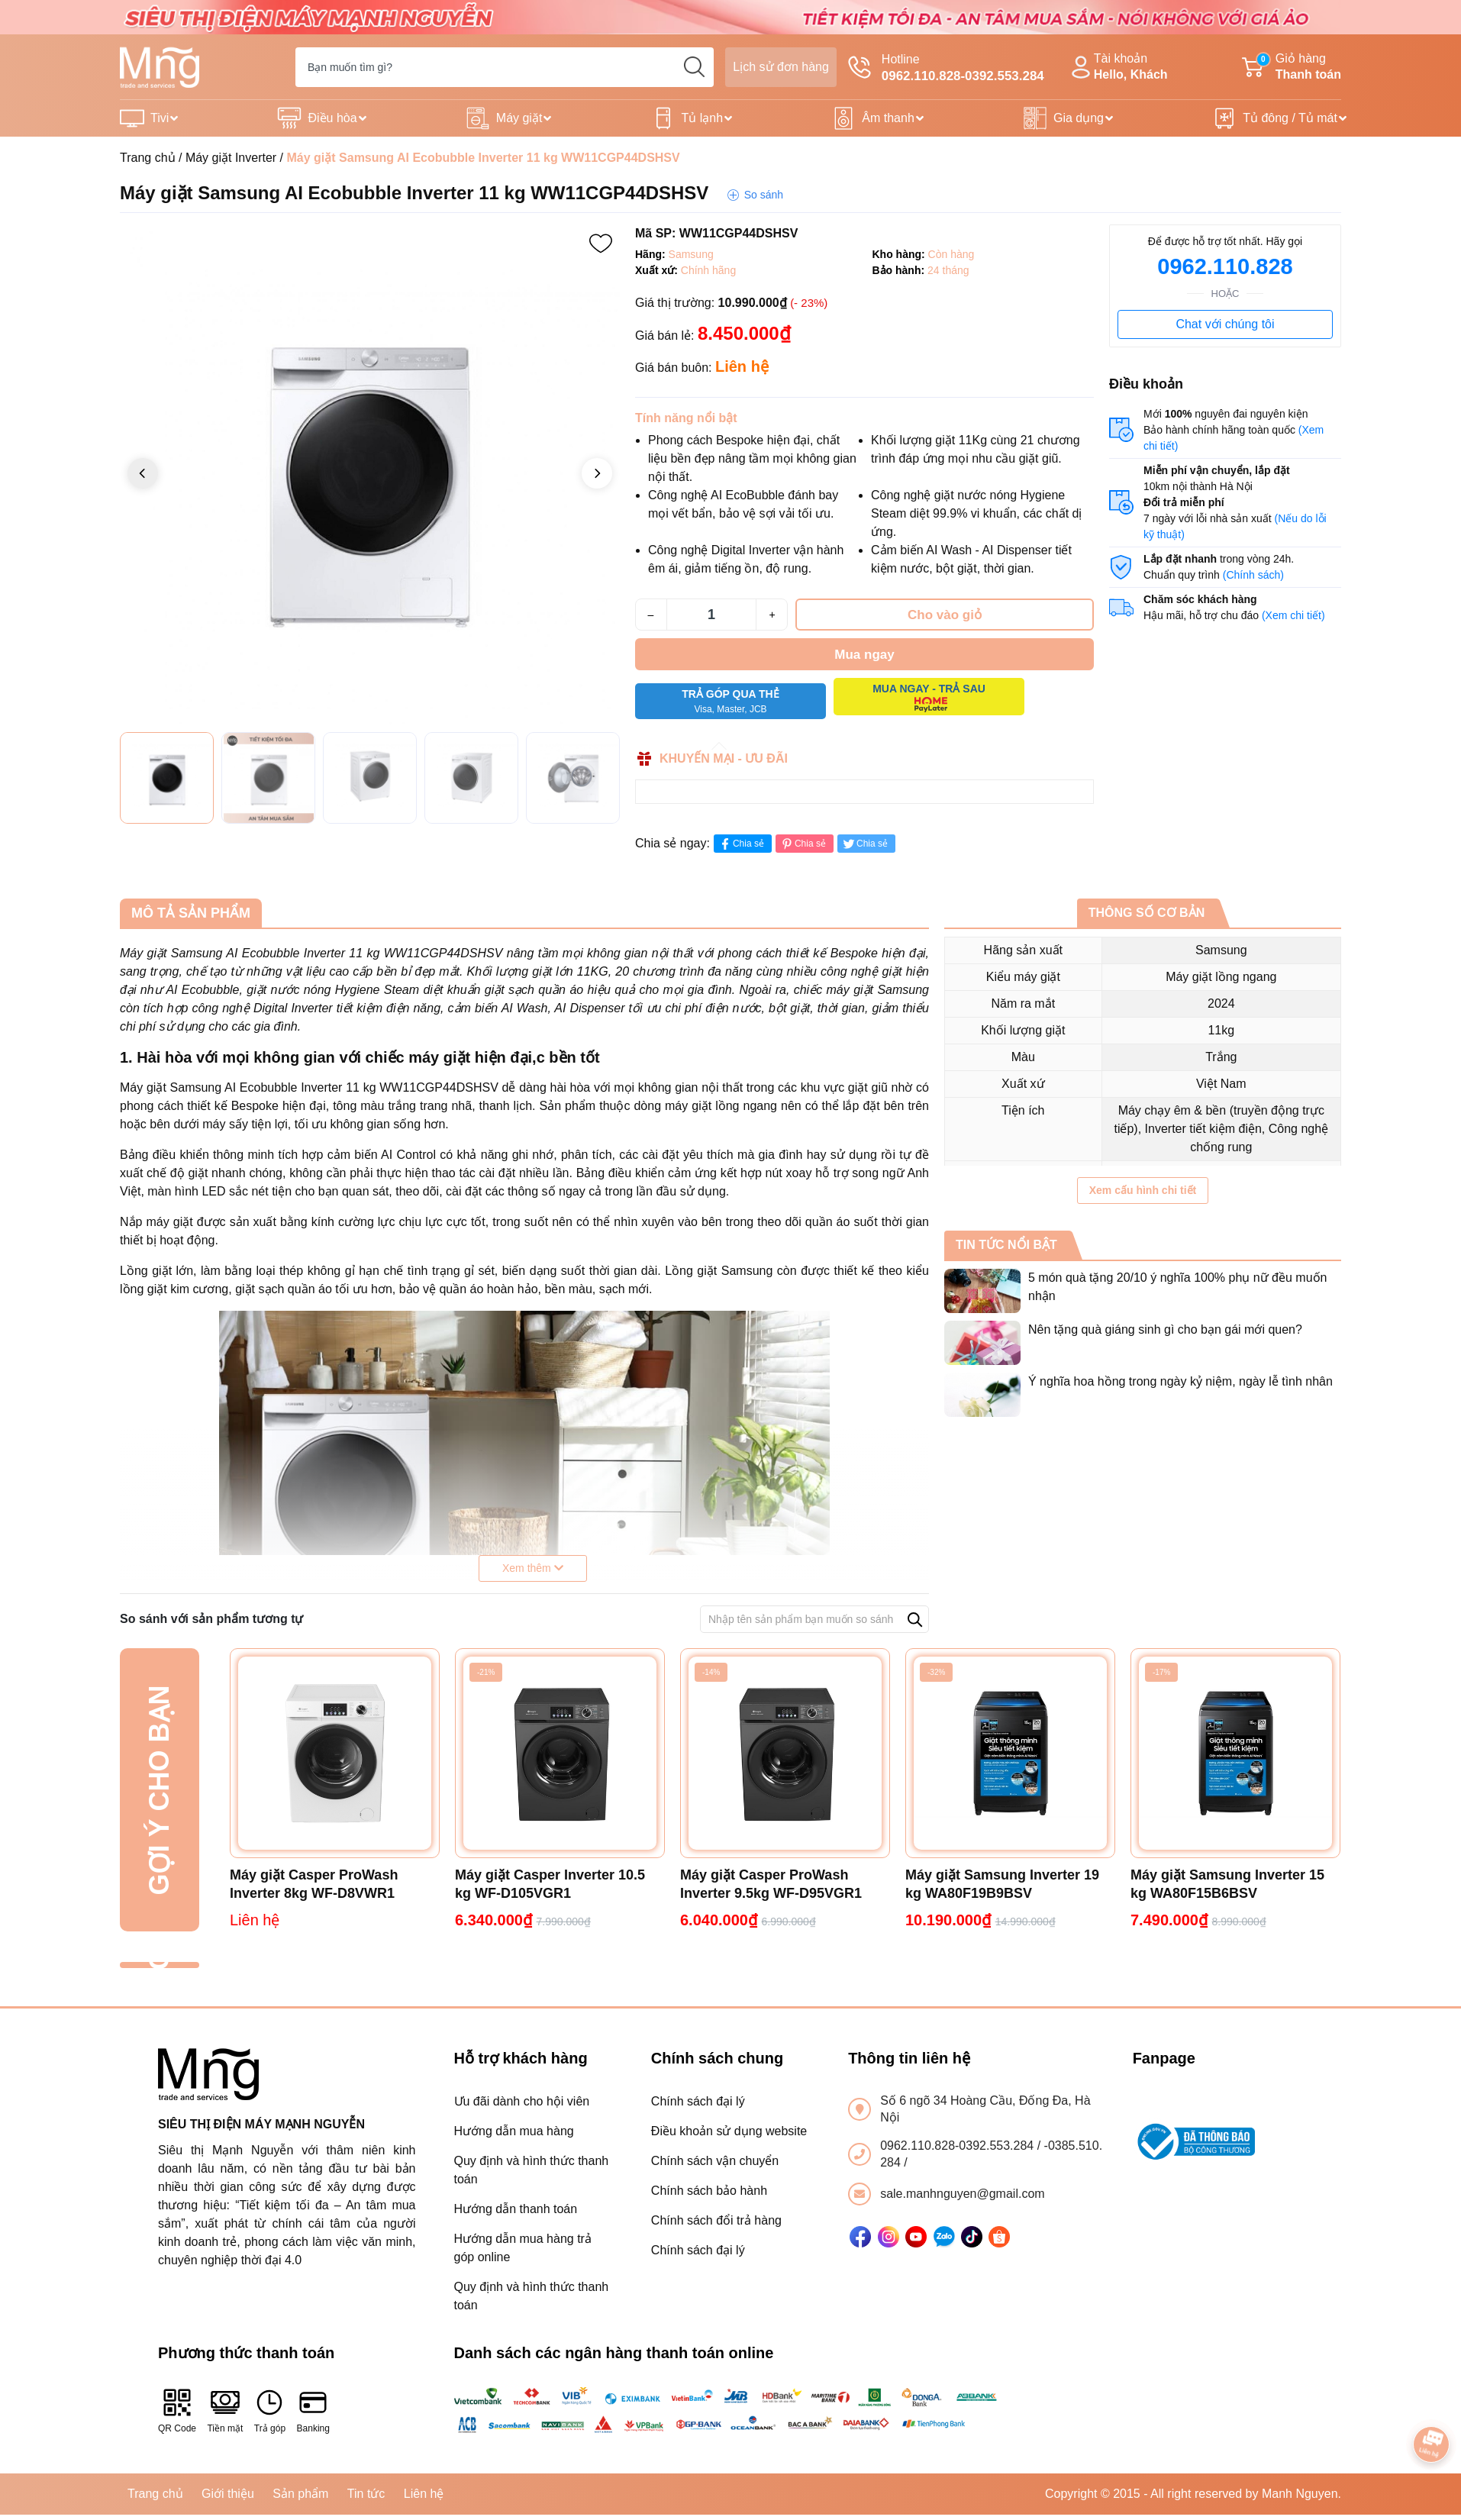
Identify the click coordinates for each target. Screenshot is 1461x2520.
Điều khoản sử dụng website (729, 2131)
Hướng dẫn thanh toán (516, 2208)
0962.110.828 (1224, 266)
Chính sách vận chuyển (715, 2160)
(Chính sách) (1253, 575)
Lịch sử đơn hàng (781, 66)
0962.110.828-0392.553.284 (958, 2145)
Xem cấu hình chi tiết (1142, 1190)
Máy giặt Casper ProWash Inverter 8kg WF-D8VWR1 (314, 1884)
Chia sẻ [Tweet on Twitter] (864, 844)
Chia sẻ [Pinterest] (802, 844)
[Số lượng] (711, 615)
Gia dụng (1078, 117)
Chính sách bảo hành (709, 2190)
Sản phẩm (300, 2493)
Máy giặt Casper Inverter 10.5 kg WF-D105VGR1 (550, 1884)
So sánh (763, 195)
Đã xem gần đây (159, 1965)
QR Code (177, 2410)
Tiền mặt (225, 2410)
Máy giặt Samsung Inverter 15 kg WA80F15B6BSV (1227, 1884)
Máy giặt (519, 117)
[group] (370, 474)
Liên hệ (424, 2493)
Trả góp (269, 2410)
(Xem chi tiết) (1293, 615)
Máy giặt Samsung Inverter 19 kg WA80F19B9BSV (1002, 1884)
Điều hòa (332, 117)
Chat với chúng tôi (1225, 324)
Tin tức (366, 2493)
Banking (313, 2410)
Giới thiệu (228, 2493)
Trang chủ (148, 157)
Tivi (159, 117)
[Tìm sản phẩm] (504, 67)
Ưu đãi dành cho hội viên (522, 2101)
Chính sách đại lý (698, 2101)
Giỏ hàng (1291, 67)
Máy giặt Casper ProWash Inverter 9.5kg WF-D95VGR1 (771, 1884)
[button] (597, 473)
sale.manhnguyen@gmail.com (962, 2193)
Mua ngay (864, 654)
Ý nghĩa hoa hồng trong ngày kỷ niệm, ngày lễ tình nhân (1180, 1381)
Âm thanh (888, 117)
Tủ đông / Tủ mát (1290, 117)
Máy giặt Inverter (230, 157)
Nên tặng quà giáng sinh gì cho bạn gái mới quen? (1165, 1329)
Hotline (946, 69)
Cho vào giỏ (945, 615)
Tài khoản (1117, 67)
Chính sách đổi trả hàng (716, 2220)
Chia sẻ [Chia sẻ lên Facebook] (741, 844)
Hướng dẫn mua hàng (514, 2131)
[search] (694, 67)
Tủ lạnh (703, 117)
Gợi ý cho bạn (159, 1790)
